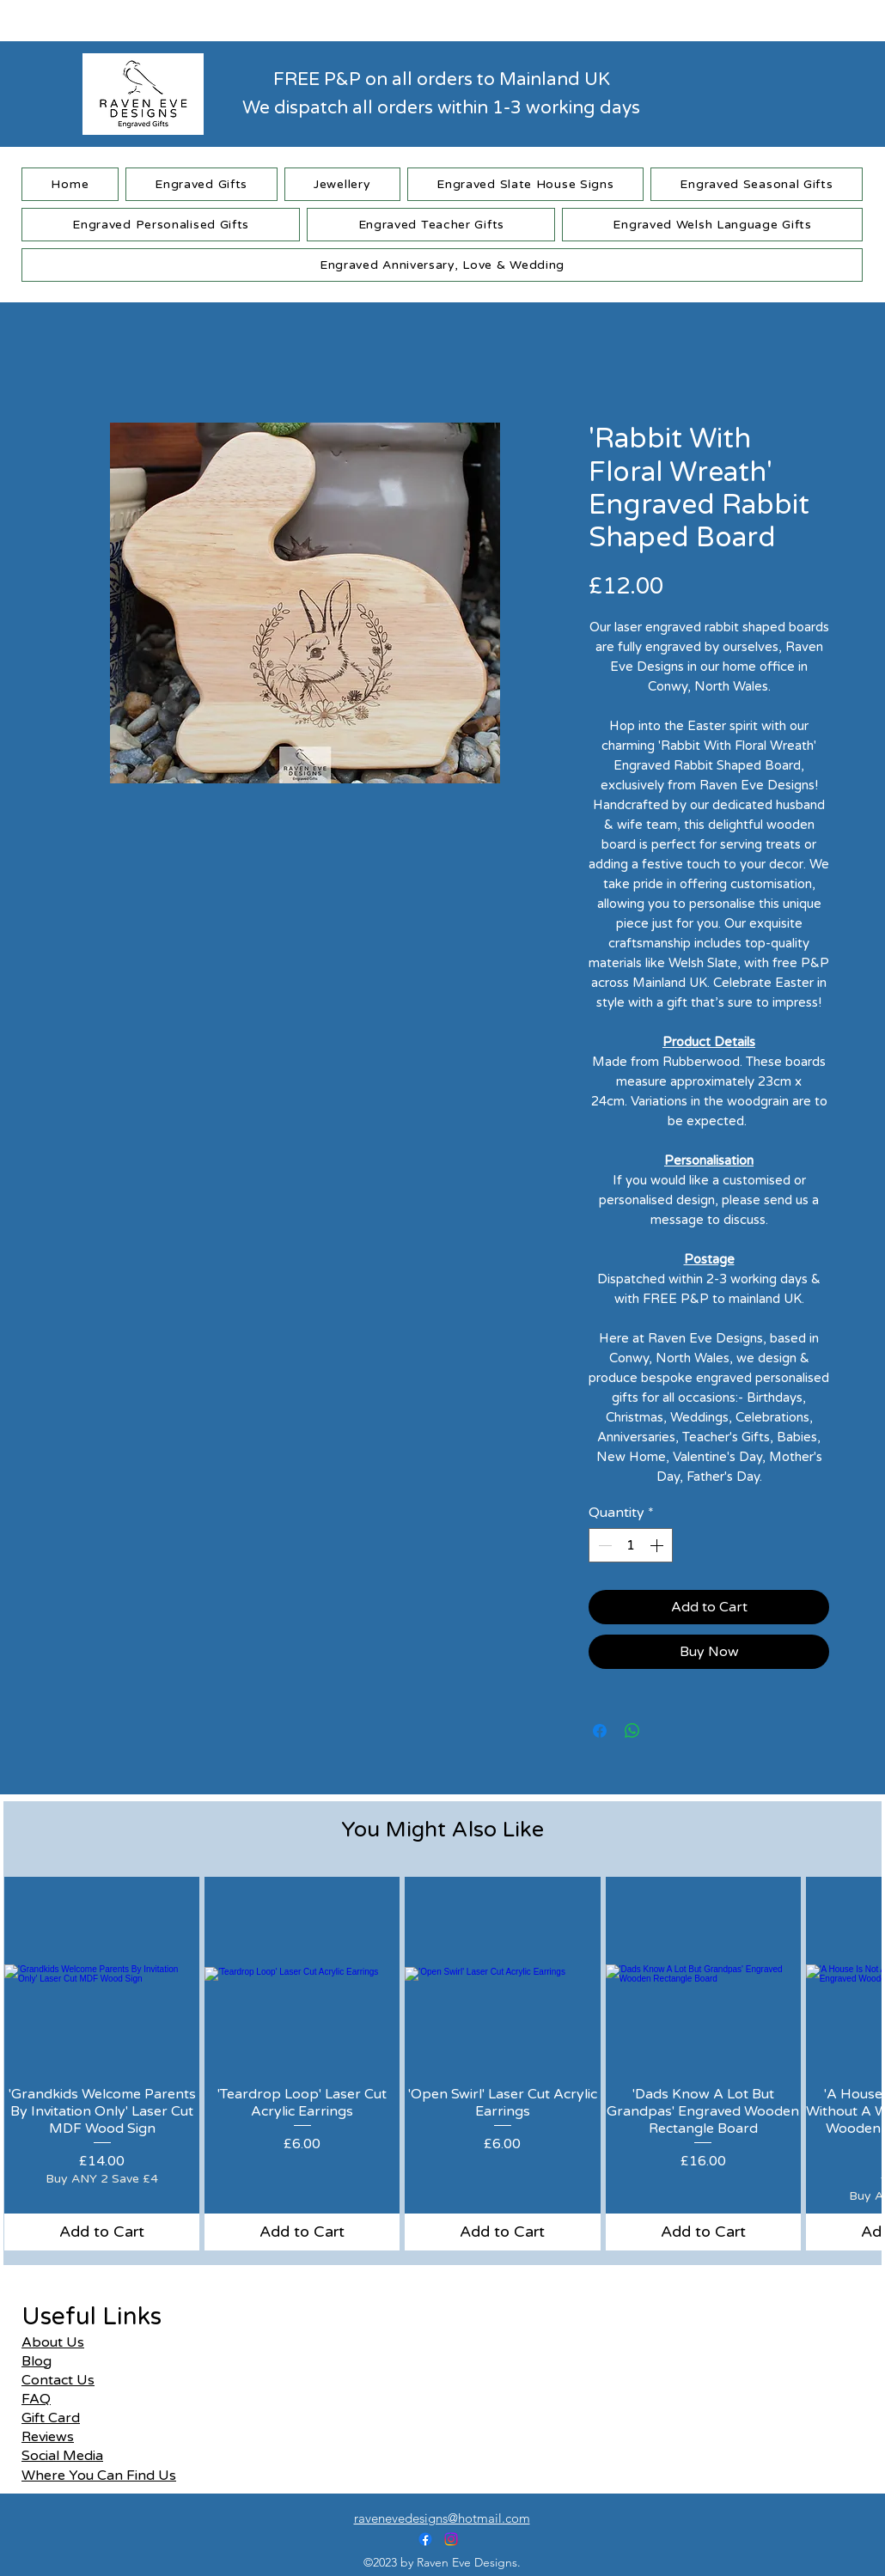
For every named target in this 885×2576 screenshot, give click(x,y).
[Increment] (658, 1545)
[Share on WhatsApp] (632, 1730)
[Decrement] (603, 1545)
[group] (442, 2063)
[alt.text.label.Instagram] (451, 2539)
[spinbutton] (630, 1545)
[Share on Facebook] (599, 1730)
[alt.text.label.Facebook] (425, 2539)
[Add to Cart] (101, 2232)
